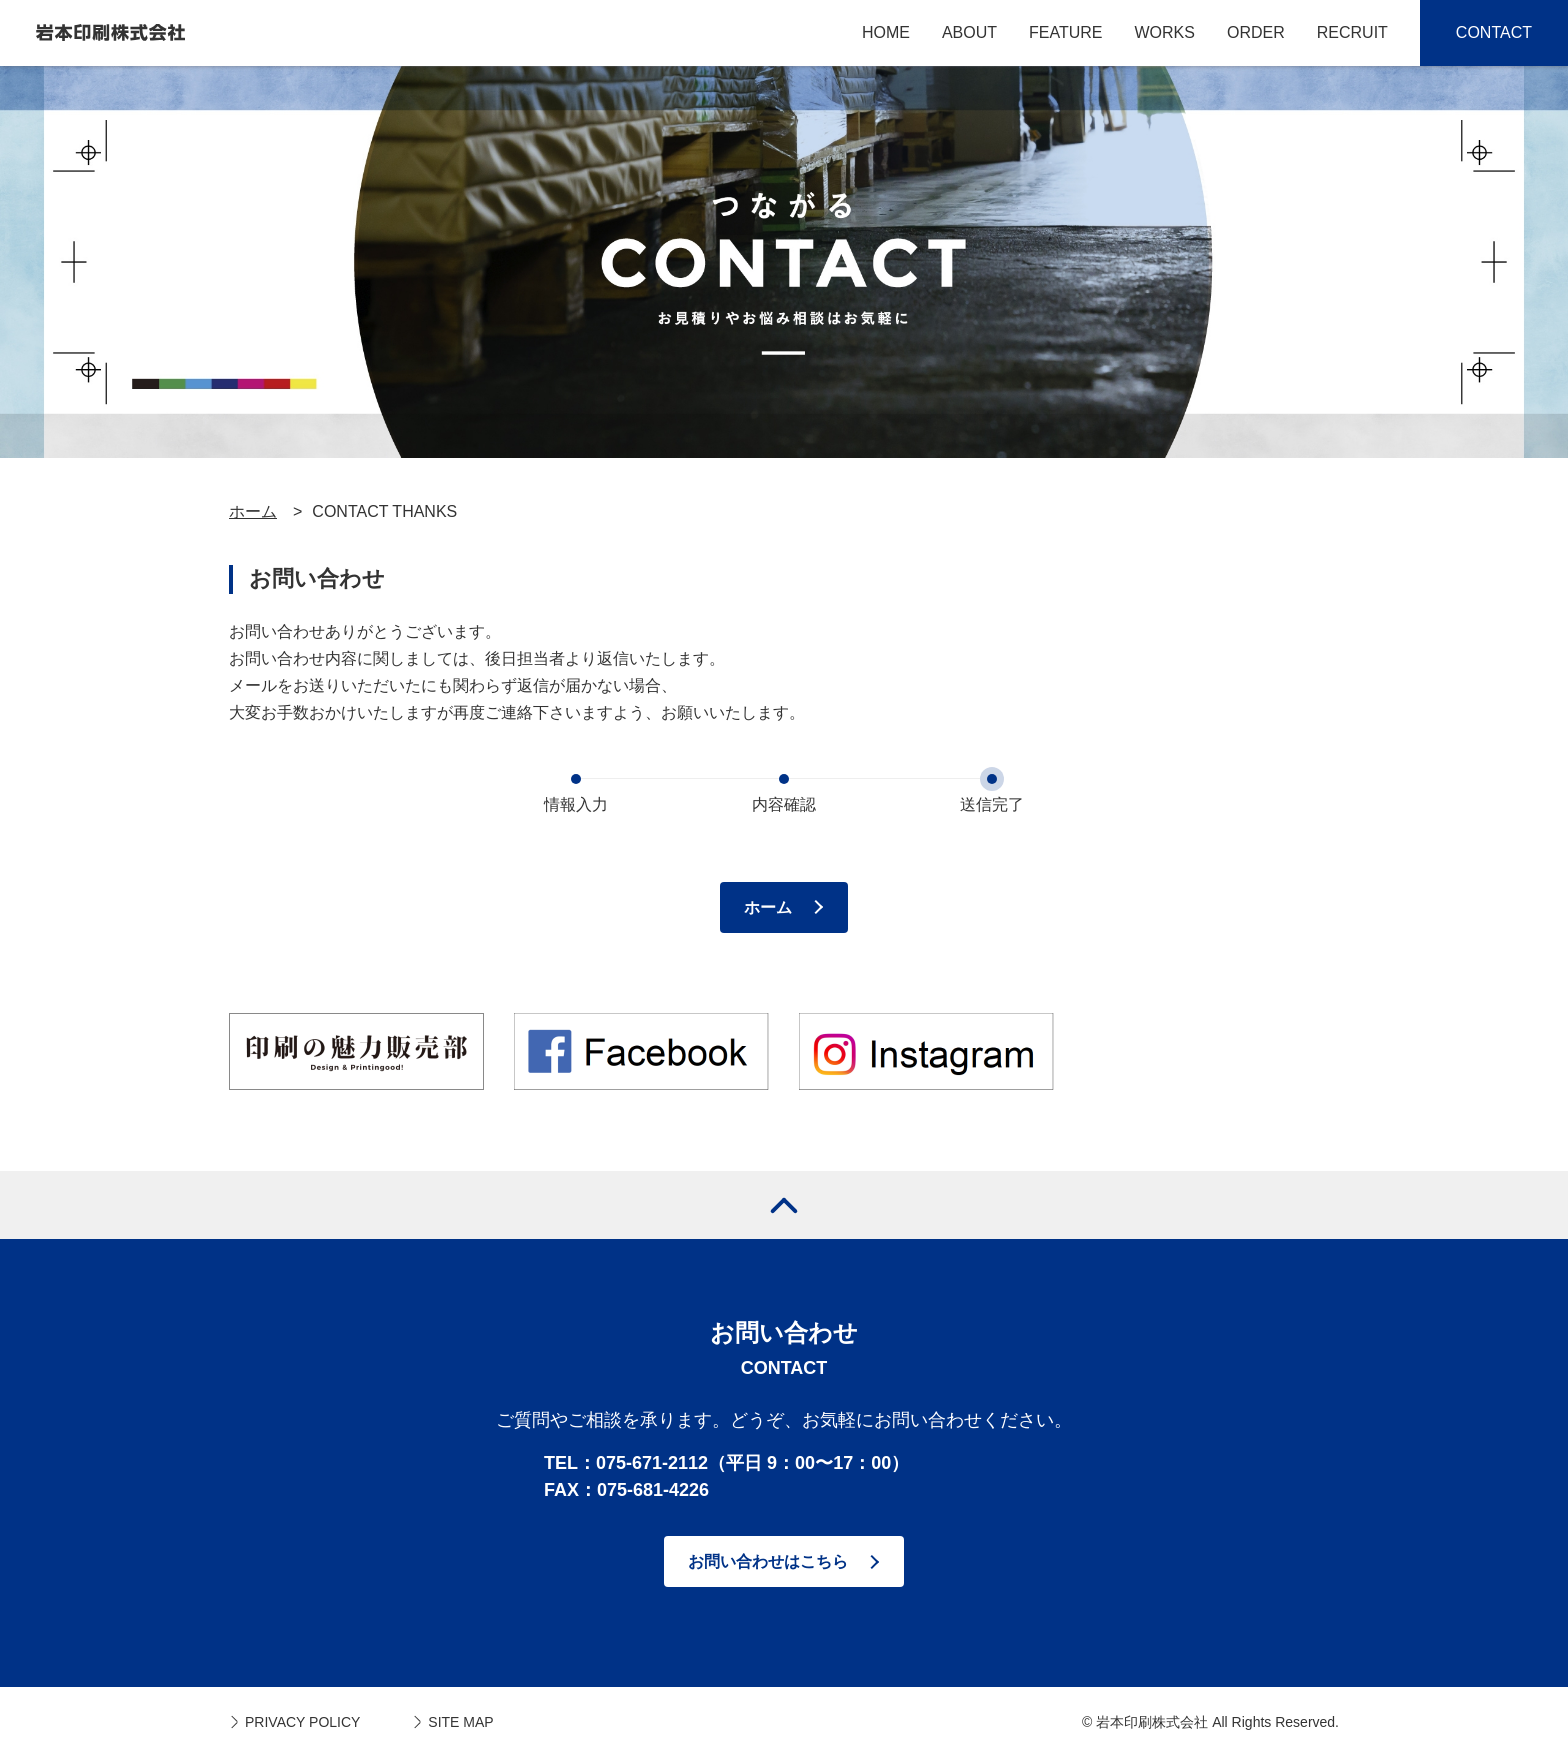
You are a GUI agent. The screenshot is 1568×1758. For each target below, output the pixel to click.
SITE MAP (460, 1722)
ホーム (253, 511)
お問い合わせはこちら (768, 1561)
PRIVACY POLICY (302, 1722)
